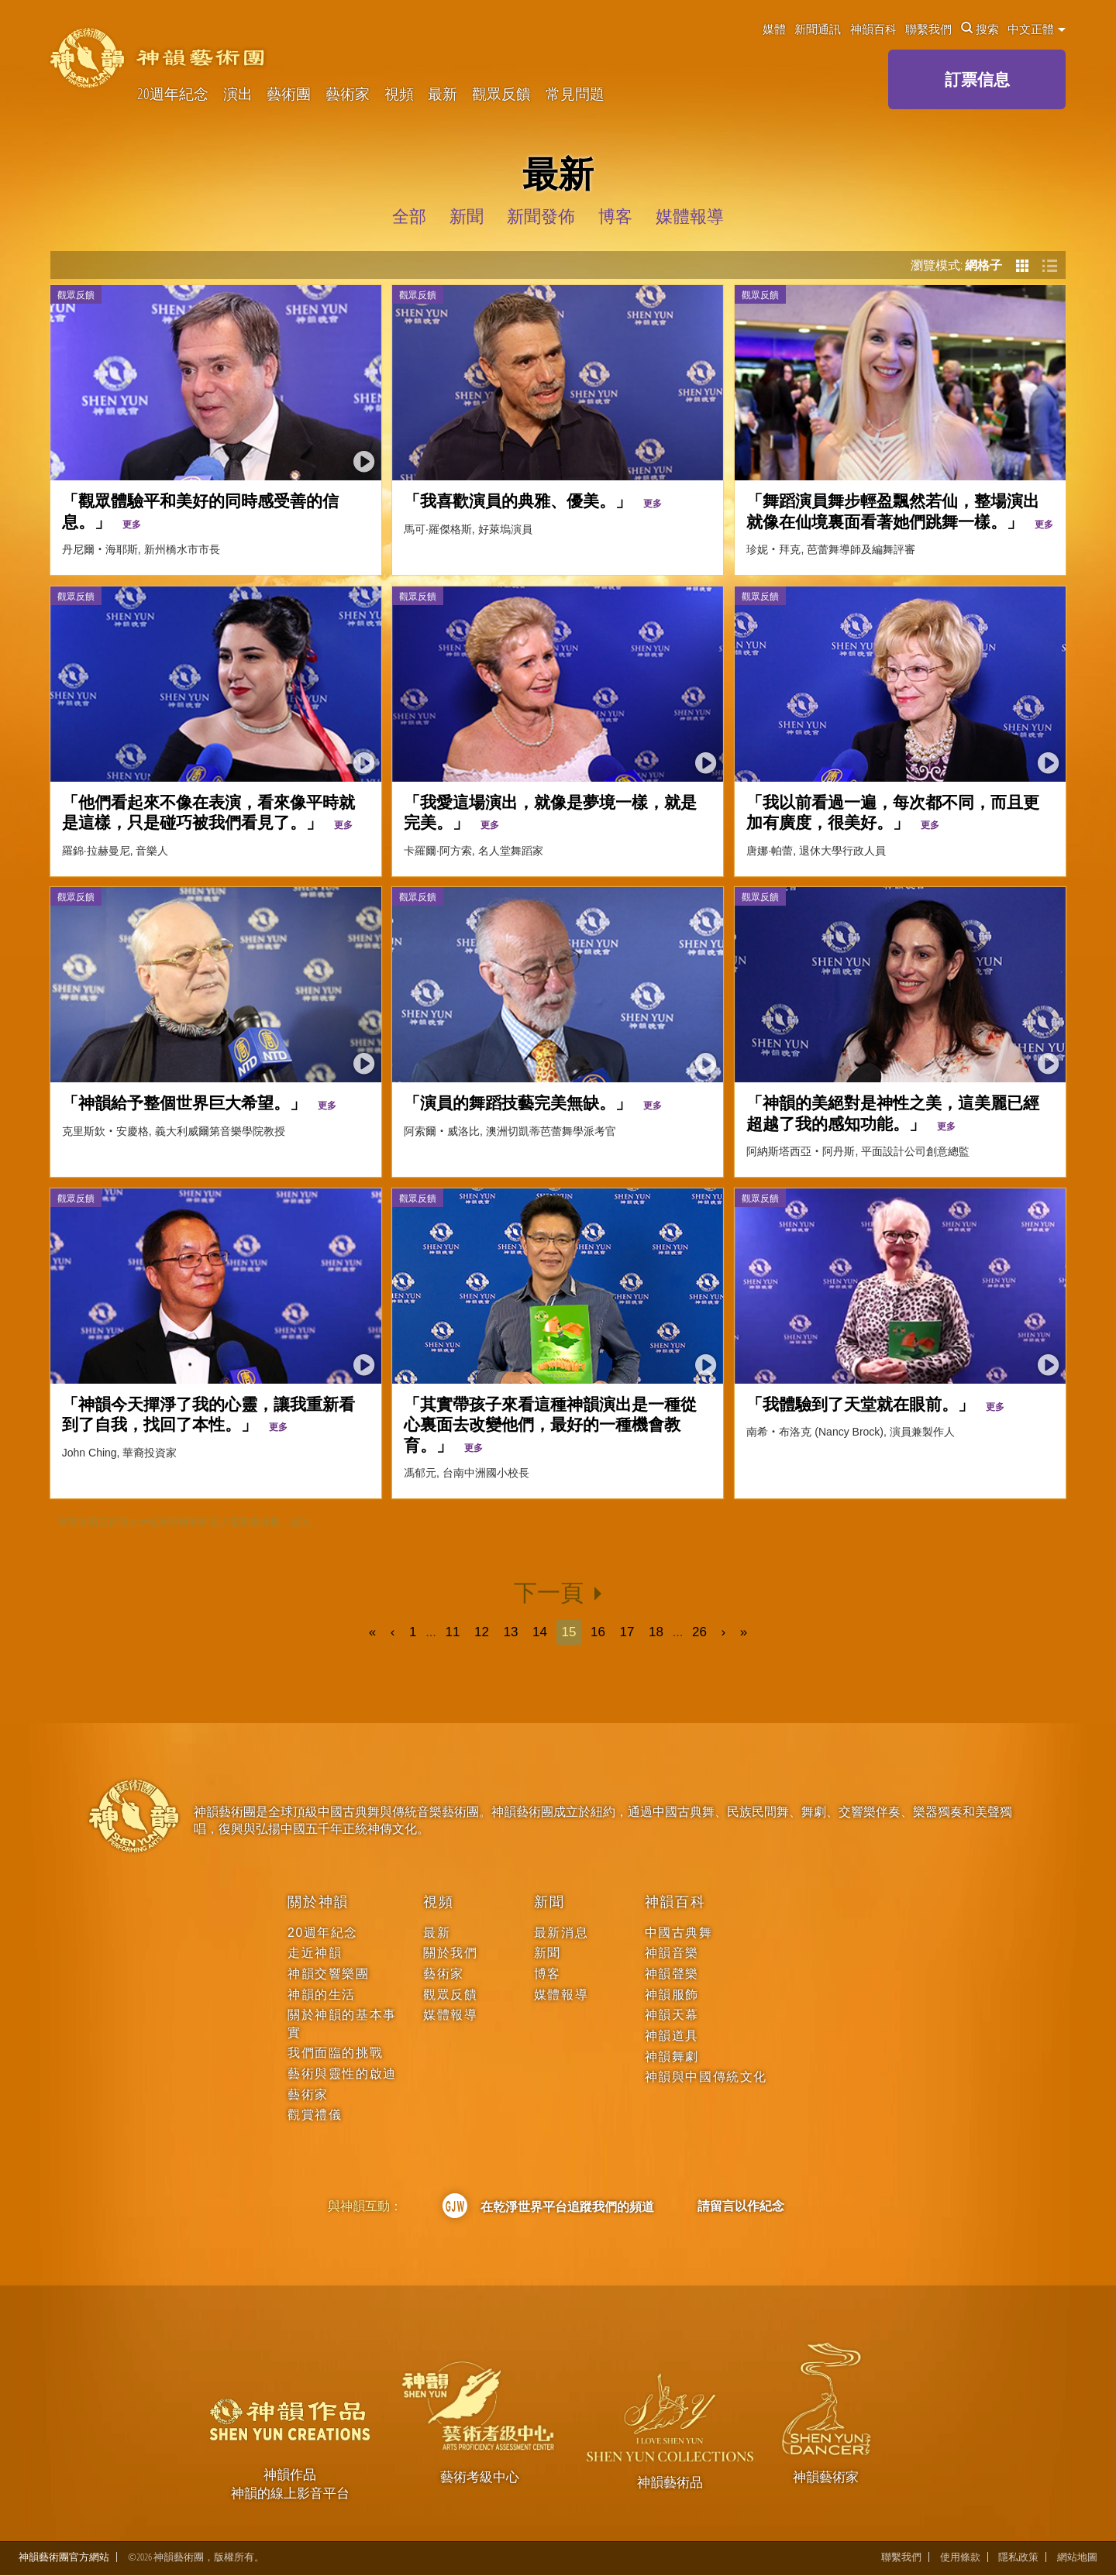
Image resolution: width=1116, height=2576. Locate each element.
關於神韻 (318, 1902)
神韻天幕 (672, 2014)
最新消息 (561, 1932)
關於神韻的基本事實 (342, 2023)
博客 (547, 1973)
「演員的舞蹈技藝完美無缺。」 (533, 1102)
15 (569, 1632)
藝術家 (348, 94)
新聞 (549, 1902)
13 (510, 1632)
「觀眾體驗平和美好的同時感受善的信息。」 (200, 510)
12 (481, 1632)
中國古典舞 (679, 1932)
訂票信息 (977, 79)
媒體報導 (450, 2014)
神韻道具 (672, 2035)
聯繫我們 (928, 28)
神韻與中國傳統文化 (706, 2076)
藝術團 (289, 94)
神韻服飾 (672, 1994)
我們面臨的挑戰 (335, 2052)
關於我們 (450, 1952)
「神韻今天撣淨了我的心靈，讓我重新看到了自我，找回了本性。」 (208, 1413)
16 (598, 1632)
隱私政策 (1018, 2557)
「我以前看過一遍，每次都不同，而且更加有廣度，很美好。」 (892, 811)
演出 (238, 94)
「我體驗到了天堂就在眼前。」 (875, 1403)
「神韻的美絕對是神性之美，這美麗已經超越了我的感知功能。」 (892, 1112)
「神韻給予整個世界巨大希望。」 (199, 1102)
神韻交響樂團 (328, 1973)
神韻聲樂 (672, 1973)
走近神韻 (315, 1952)
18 (656, 1632)
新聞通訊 (817, 28)
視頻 (399, 94)
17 (627, 1632)
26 (700, 1632)
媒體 (774, 28)
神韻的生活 (322, 1994)
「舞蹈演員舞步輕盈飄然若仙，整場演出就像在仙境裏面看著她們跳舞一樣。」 (899, 510)
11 (452, 1632)
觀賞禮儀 (315, 2114)
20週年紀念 (172, 94)
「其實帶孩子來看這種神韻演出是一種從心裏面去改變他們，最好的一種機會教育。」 (550, 1424)
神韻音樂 (672, 1952)
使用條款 (960, 2557)
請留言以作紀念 (741, 2205)
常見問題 (575, 94)
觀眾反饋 (501, 94)
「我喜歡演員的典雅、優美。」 (533, 500)
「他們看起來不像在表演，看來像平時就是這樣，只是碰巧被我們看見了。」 (208, 811)
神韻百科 (873, 28)
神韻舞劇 (672, 2056)
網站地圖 (1077, 2557)
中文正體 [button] (1037, 28)
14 (539, 1632)
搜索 (980, 28)
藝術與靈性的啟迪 (342, 2073)
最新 (442, 94)
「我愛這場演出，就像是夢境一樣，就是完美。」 (550, 811)
